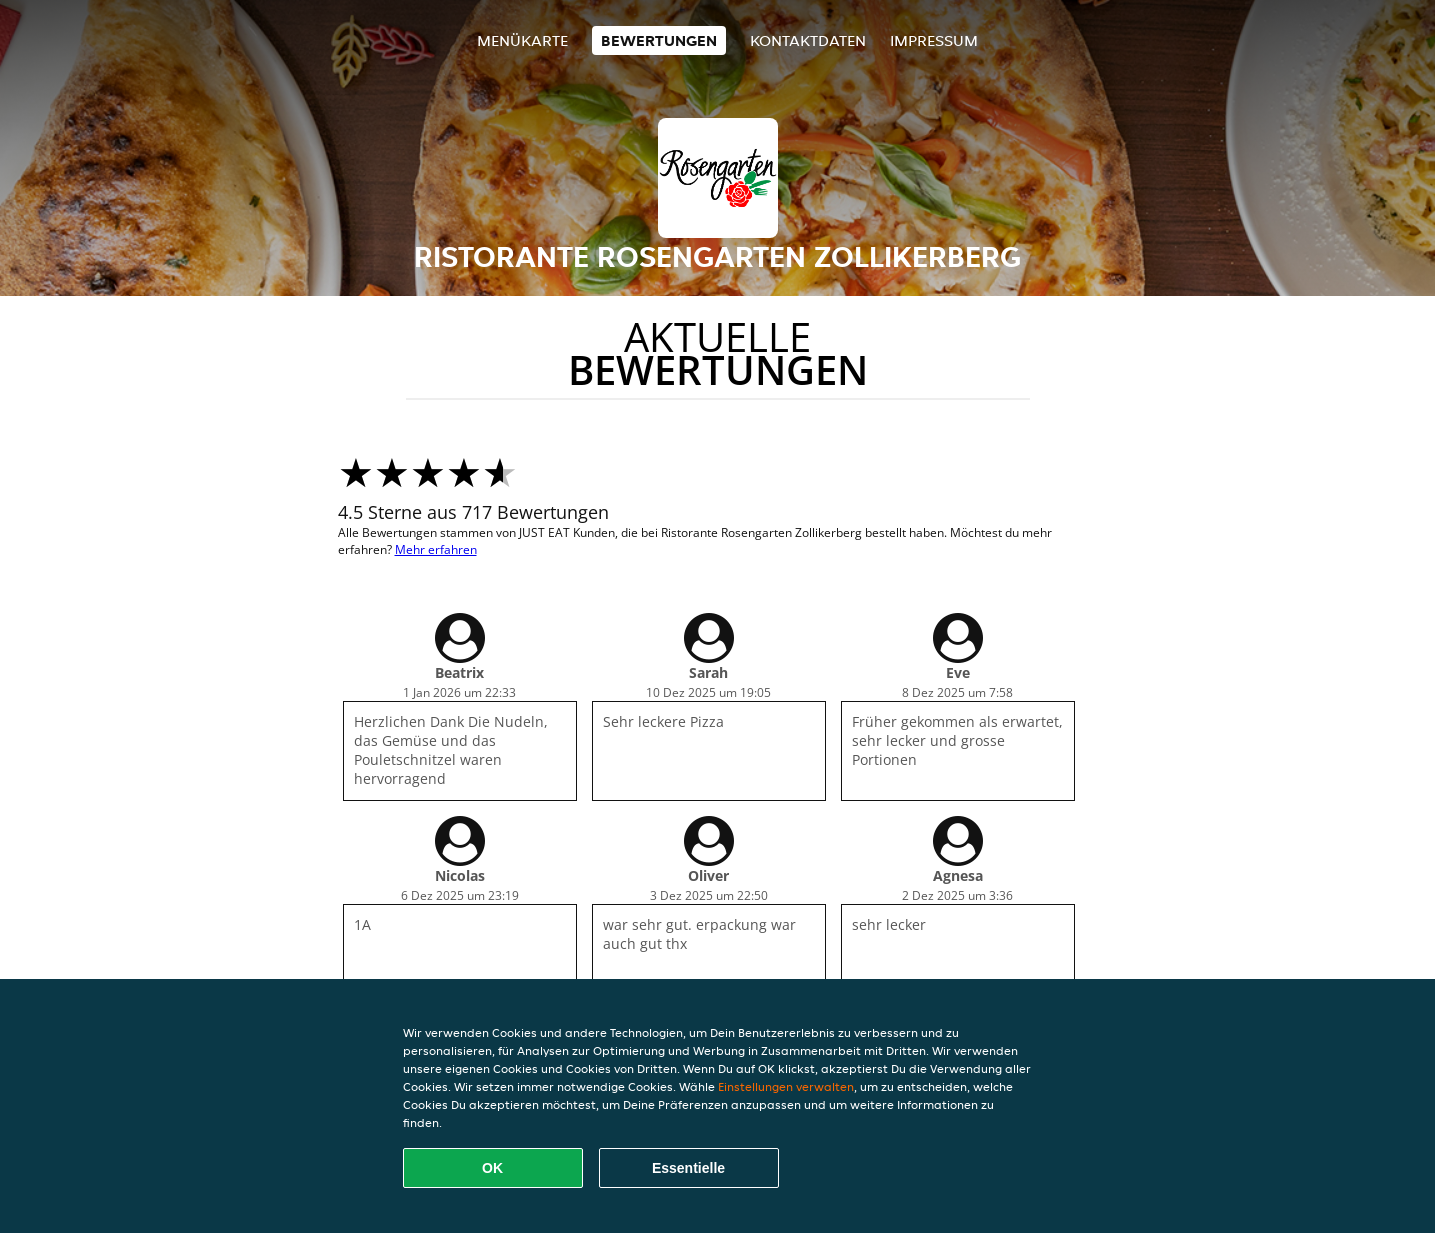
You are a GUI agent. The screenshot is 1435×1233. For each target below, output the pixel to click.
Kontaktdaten (808, 40)
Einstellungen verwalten (786, 1086)
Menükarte (522, 40)
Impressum (934, 40)
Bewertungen (659, 40)
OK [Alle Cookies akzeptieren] (492, 1168)
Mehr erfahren (436, 549)
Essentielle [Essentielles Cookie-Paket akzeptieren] (688, 1168)
